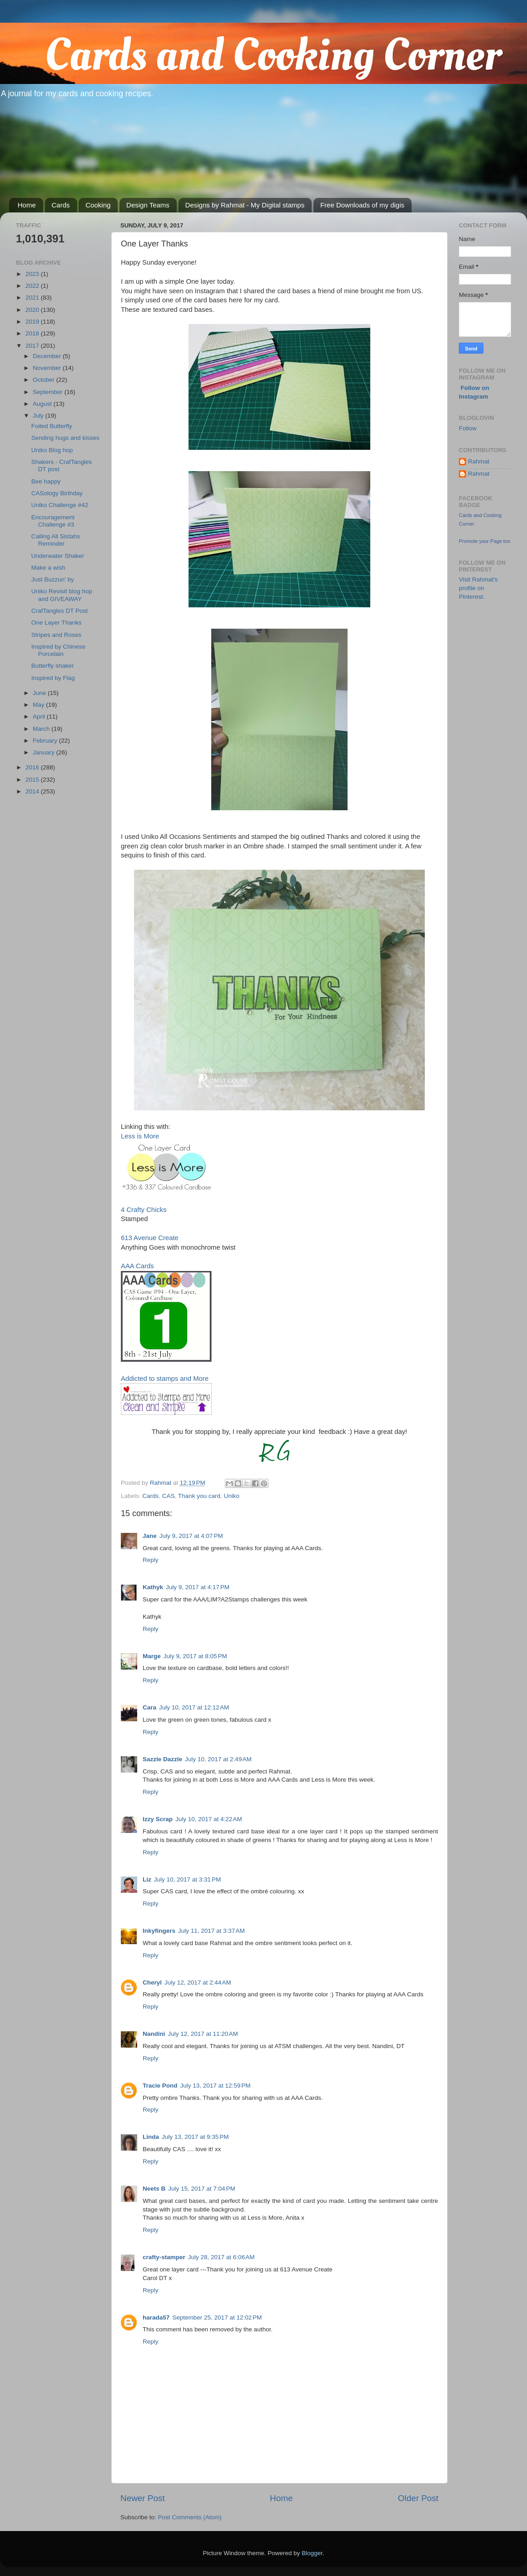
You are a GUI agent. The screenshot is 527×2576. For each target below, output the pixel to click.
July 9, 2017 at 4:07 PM (191, 1535)
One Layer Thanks (56, 622)
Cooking (97, 205)
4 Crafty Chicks (144, 1209)
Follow (468, 428)
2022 (33, 285)
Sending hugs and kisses (65, 437)
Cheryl (152, 1982)
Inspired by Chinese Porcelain (58, 650)
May (39, 704)
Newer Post (142, 2498)
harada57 (156, 2317)
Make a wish (48, 567)
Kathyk (153, 1587)
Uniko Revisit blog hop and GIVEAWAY (61, 595)
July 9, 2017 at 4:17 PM (197, 1587)
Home (27, 205)
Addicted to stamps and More (165, 1378)
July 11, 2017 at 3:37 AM (211, 1930)
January (44, 752)
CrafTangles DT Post (59, 610)
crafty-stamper (164, 2257)
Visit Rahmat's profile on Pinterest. (478, 588)
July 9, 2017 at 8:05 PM (195, 1656)
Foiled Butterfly (51, 426)
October (44, 379)
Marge (152, 1656)
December (48, 356)
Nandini (154, 2033)
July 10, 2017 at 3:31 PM (187, 1879)
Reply (151, 1559)
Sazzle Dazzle (162, 1759)
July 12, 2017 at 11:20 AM (203, 2033)
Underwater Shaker (57, 555)
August (43, 403)
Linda (151, 2136)
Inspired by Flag (53, 678)
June (40, 693)
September (49, 392)
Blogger (312, 2553)
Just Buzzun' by (52, 579)
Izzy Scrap (158, 1819)
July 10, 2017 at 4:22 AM (208, 1819)
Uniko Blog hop (52, 450)
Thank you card (199, 1495)
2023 (33, 274)
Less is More (140, 1136)
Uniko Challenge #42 (59, 505)
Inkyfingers (159, 1930)
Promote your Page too (484, 541)
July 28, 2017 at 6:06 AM (221, 2257)
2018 (33, 333)
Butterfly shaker (52, 665)
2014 (33, 791)
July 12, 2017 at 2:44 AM (197, 1982)
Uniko (231, 1495)
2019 (33, 321)
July (39, 415)
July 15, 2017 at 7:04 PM (201, 2188)
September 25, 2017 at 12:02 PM (217, 2317)
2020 (33, 309)
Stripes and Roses (56, 634)
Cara (149, 1707)
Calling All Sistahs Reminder (55, 540)
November (48, 367)
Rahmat (478, 461)
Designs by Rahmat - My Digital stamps (245, 205)
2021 (33, 297)
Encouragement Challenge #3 (53, 521)
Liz (147, 1879)
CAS (168, 1495)
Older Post (418, 2498)
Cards (61, 205)
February (46, 740)
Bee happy (46, 481)
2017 (33, 345)
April (40, 716)
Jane (150, 1535)
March (42, 728)
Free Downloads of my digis (362, 205)
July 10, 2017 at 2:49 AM (218, 1759)
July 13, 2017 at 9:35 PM (195, 2136)
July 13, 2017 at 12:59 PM (215, 2085)
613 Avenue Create (150, 1237)
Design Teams (147, 205)
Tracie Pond (160, 2085)
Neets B (154, 2188)
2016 (33, 767)
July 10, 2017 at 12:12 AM (194, 1707)
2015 (33, 779)
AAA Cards (137, 1266)
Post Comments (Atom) (190, 2517)
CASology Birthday (57, 493)
